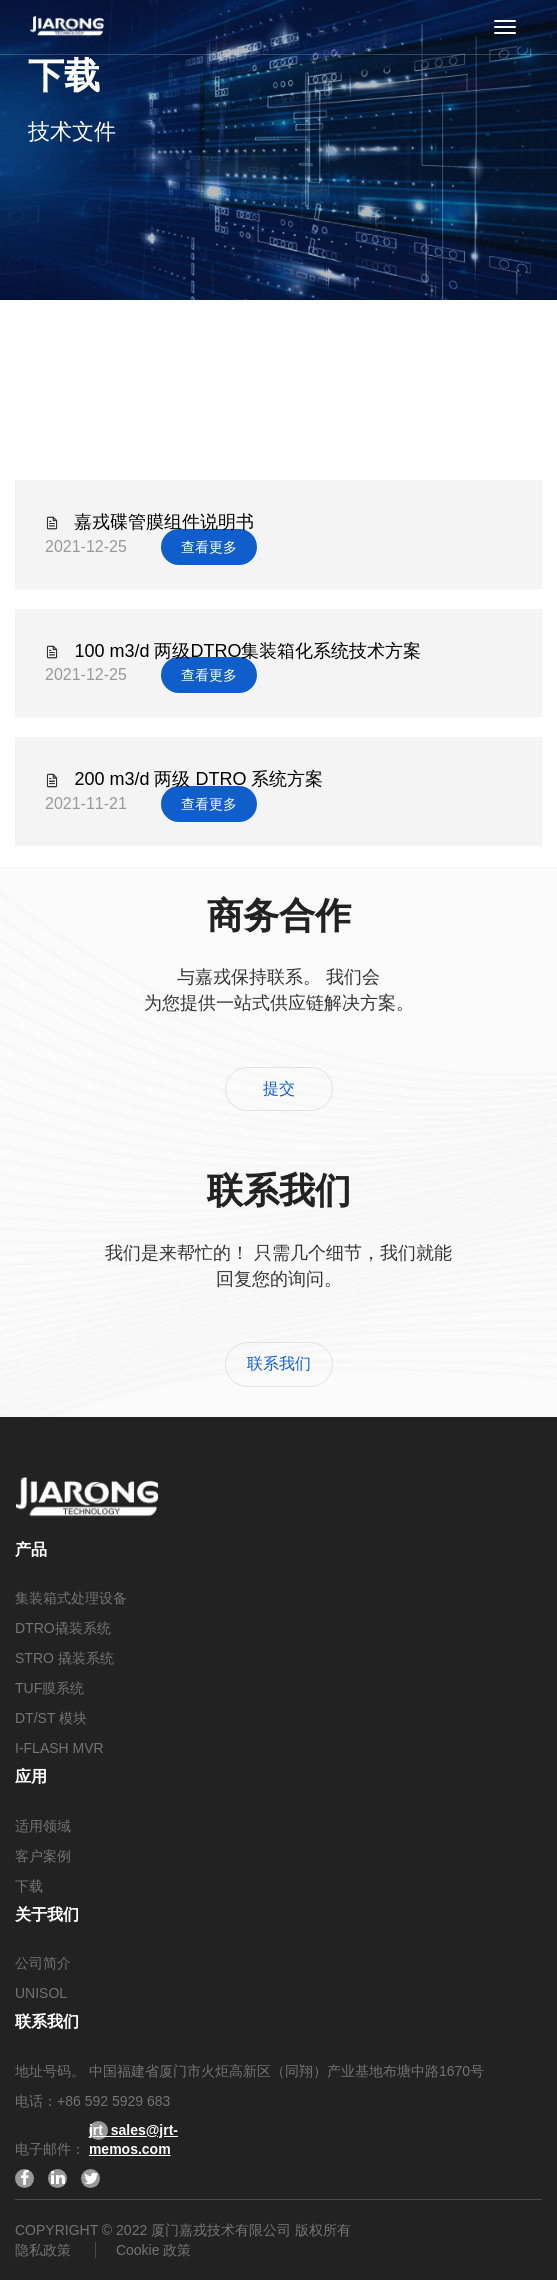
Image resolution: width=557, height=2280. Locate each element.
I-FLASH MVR (59, 1748)
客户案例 (43, 1856)
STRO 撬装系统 (64, 1658)
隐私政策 (45, 2250)
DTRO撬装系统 (63, 1628)
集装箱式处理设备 (71, 1598)
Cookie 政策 (153, 2250)
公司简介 (43, 1963)
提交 (279, 1088)
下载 (29, 1886)
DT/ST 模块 (51, 1718)
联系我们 (279, 1363)
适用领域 (43, 1826)
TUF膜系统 (49, 1688)
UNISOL (41, 1993)
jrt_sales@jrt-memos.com (98, 2131)
